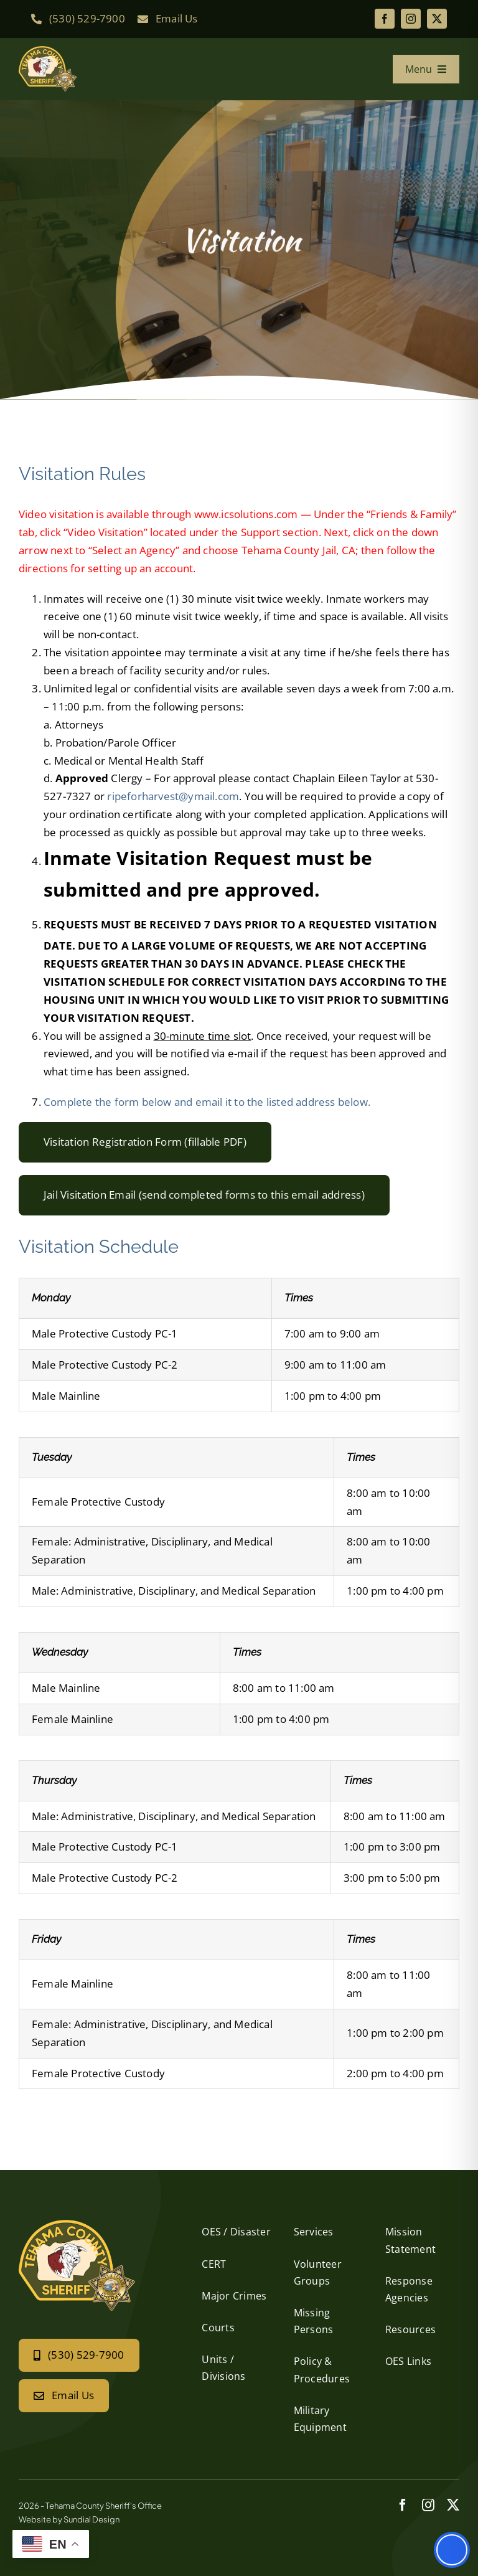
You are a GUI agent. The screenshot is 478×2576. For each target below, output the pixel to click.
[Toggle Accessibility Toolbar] (452, 2550)
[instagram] (411, 19)
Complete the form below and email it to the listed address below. (207, 1102)
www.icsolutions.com (246, 514)
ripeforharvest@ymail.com (173, 796)
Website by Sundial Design (69, 2519)
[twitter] (437, 19)
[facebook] (385, 19)
